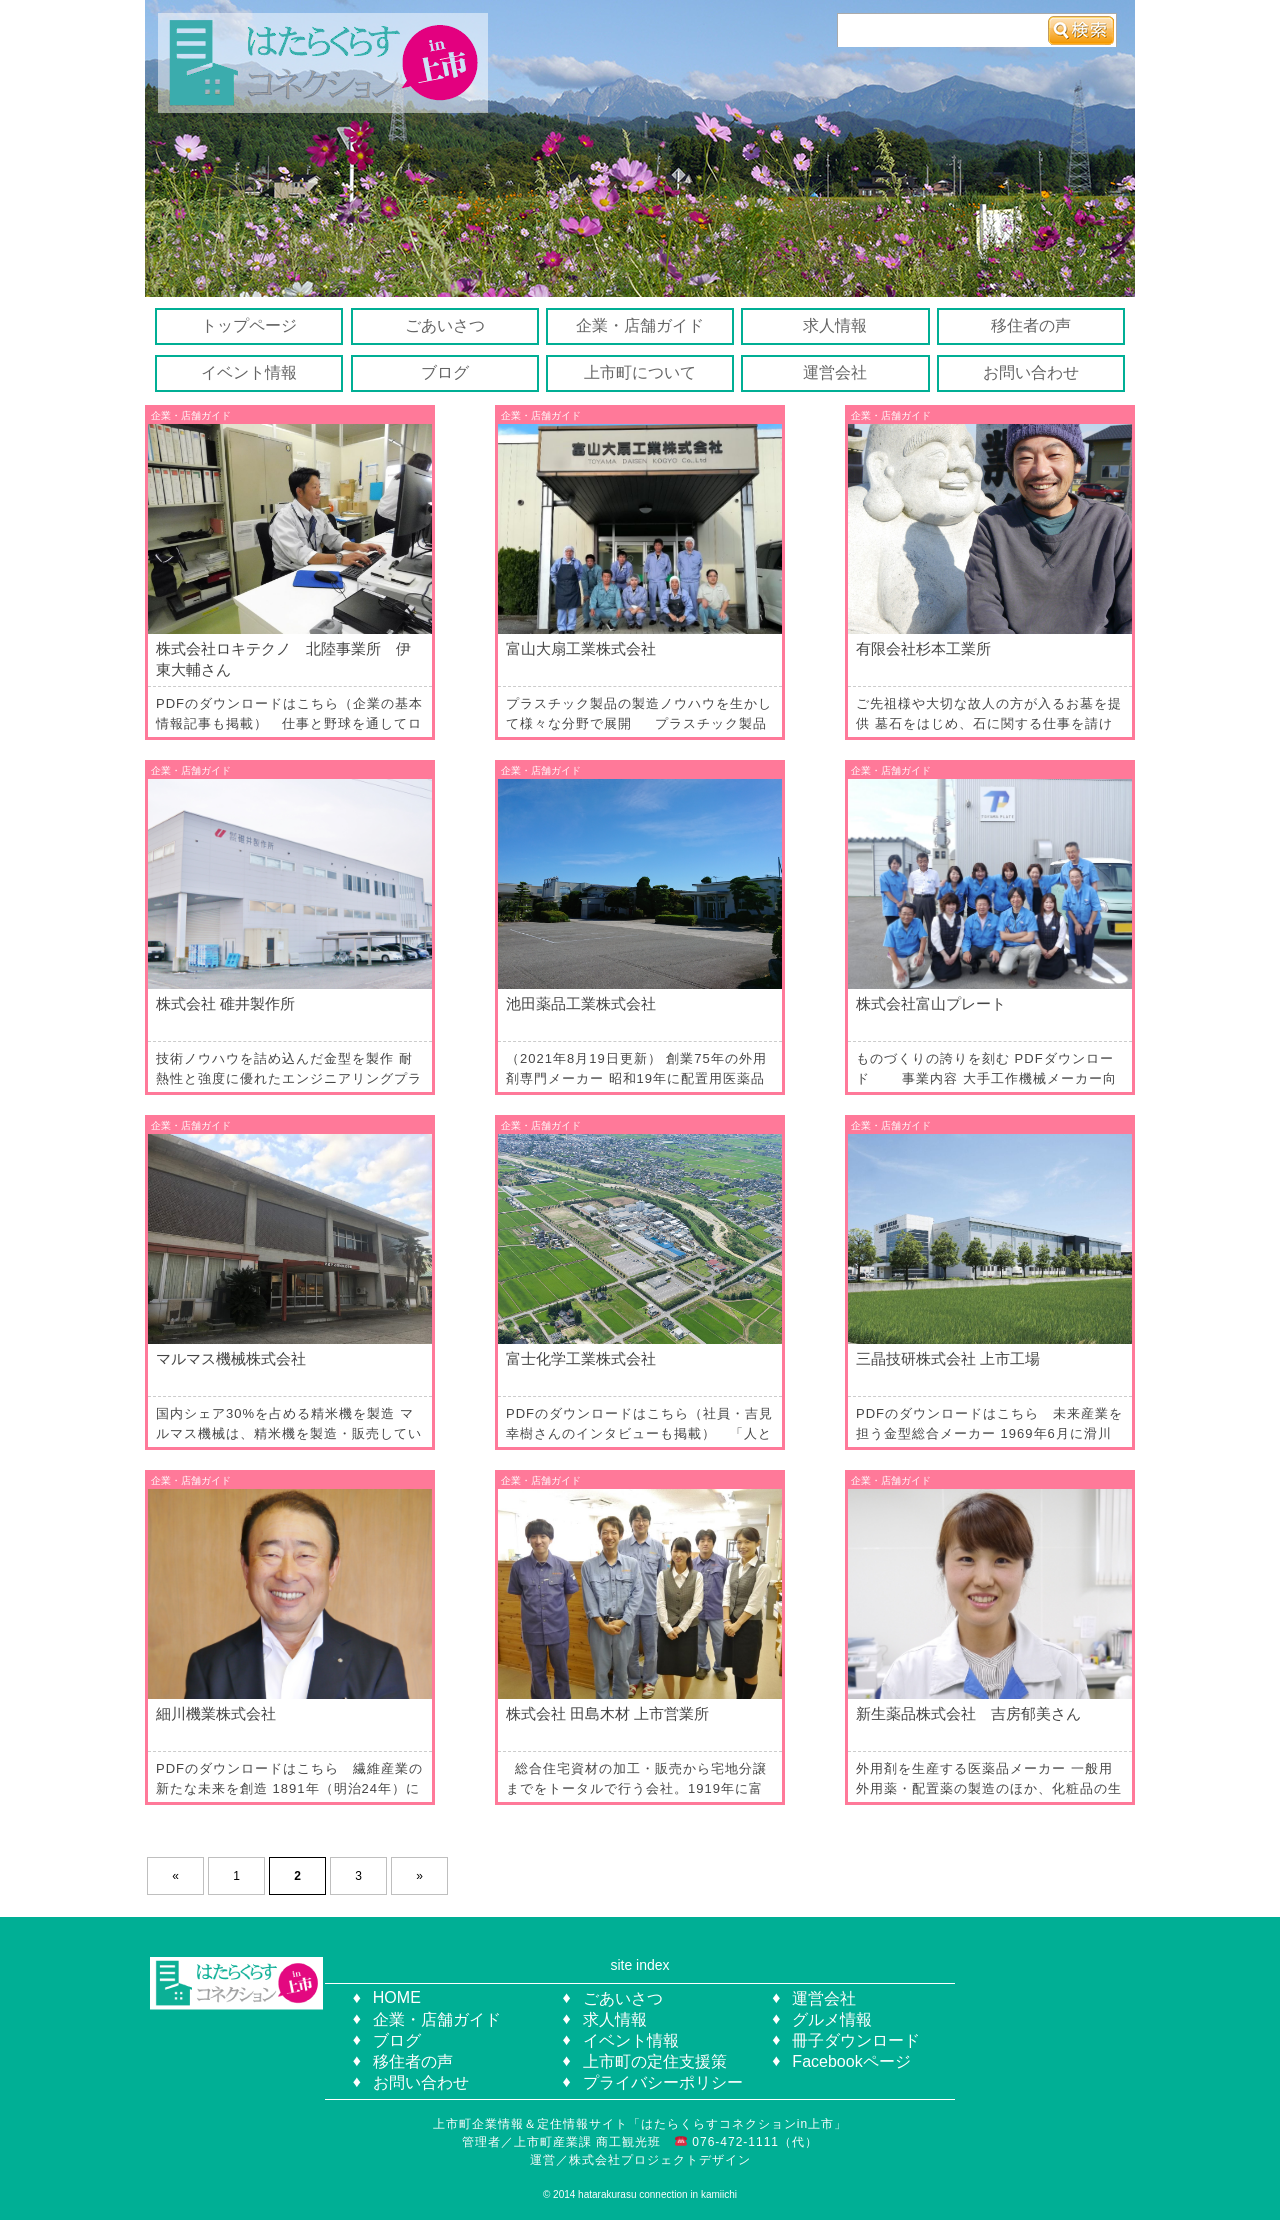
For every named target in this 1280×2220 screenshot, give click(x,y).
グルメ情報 (832, 2019)
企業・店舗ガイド (640, 325)
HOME (397, 1997)
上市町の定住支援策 (655, 2061)
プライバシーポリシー (663, 2082)
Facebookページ (851, 2061)
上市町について (640, 372)
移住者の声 (1031, 325)
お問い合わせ (1031, 372)
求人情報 (835, 325)
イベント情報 (249, 372)
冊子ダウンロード (856, 2040)
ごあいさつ (445, 325)
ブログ (445, 372)
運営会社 (835, 372)
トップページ (249, 325)
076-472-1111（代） (753, 2142)
